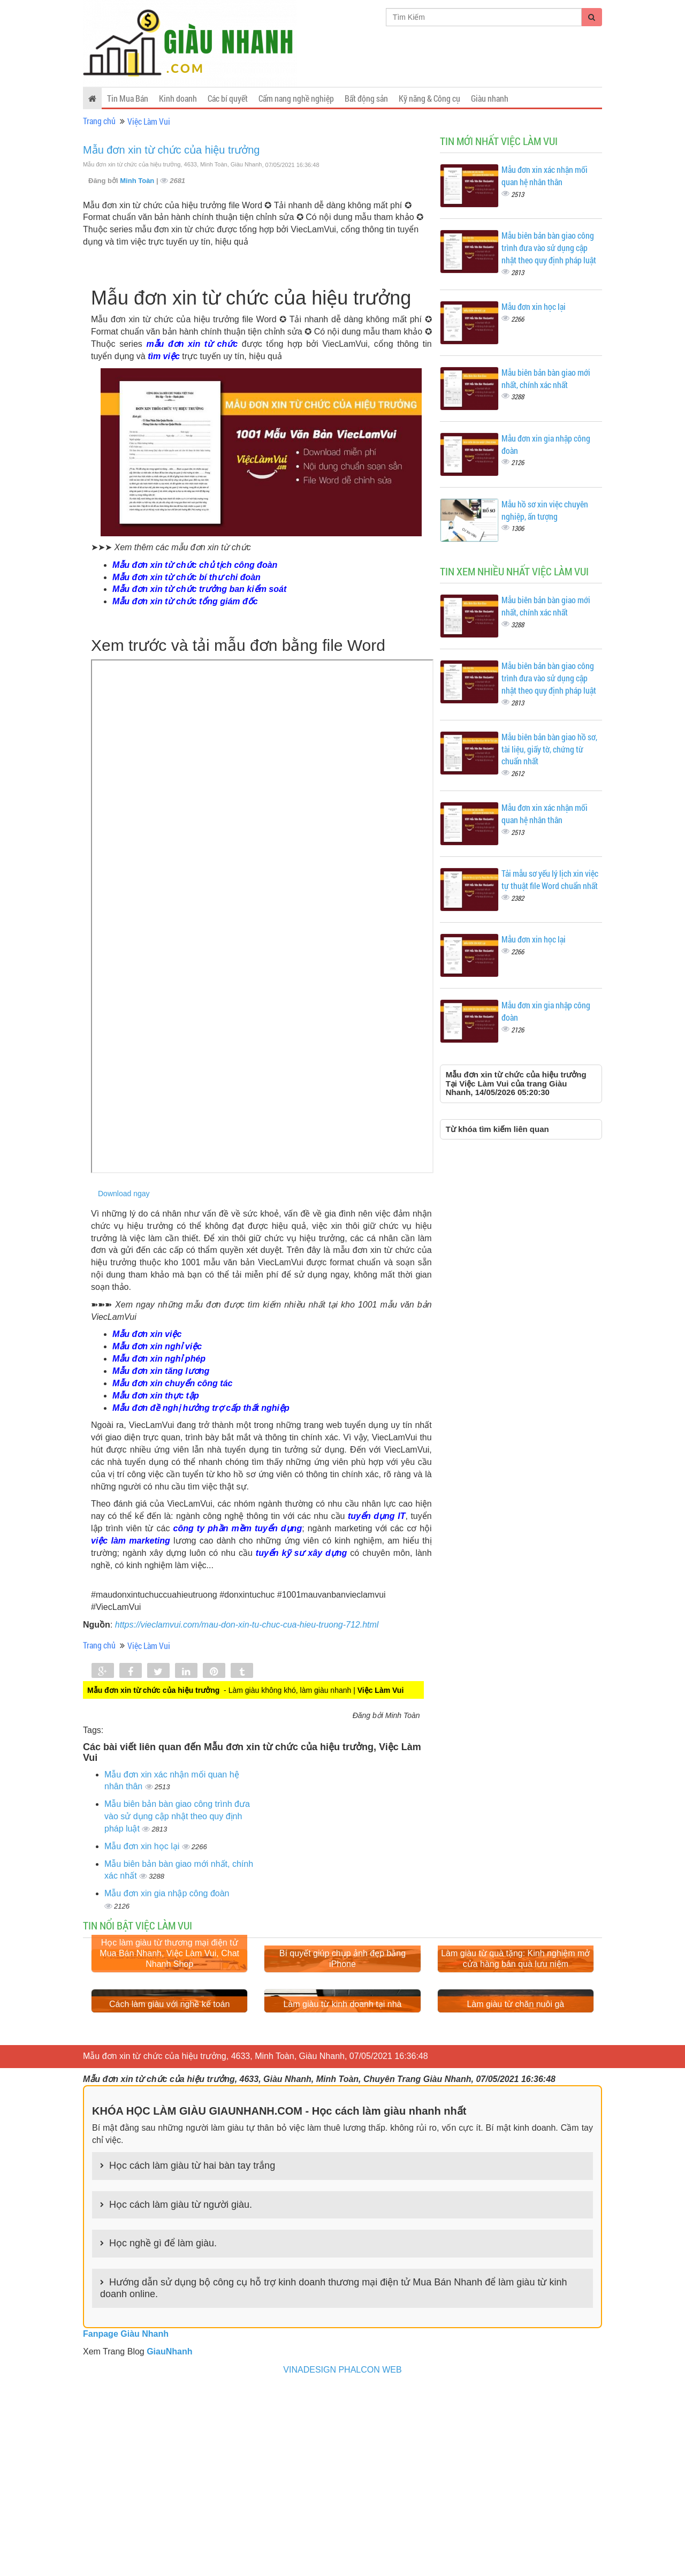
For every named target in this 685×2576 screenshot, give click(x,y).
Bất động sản (366, 98)
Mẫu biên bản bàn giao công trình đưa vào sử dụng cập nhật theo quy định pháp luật (177, 1816)
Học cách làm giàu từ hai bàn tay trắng (192, 2353)
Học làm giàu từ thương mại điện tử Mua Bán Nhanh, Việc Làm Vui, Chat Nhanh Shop (169, 2047)
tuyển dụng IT (376, 1516)
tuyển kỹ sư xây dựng (301, 1552)
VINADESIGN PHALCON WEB (342, 2557)
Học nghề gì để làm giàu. (163, 2431)
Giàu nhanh (489, 98)
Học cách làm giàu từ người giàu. (180, 2392)
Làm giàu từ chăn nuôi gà (515, 2191)
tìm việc (164, 356)
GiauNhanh (169, 2538)
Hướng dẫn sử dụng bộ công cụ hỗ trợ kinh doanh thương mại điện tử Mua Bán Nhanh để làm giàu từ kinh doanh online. (333, 2475)
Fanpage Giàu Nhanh (126, 2521)
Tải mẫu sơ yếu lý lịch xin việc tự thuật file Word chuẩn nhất (549, 879)
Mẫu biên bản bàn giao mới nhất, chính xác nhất (545, 378)
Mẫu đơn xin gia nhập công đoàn (166, 1893)
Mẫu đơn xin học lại (143, 1846)
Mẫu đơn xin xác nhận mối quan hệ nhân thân (544, 175)
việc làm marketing (130, 1540)
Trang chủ (99, 120)
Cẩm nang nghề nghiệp (296, 98)
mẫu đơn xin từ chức (192, 343)
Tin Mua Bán (127, 98)
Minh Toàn (138, 181)
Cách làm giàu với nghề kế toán (169, 2191)
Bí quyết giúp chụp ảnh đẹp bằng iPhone (342, 2052)
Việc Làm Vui (148, 121)
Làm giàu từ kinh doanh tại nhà (342, 2191)
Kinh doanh (178, 98)
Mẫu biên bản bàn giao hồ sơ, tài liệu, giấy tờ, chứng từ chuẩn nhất (549, 749)
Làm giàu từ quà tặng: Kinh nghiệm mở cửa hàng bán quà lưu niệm (515, 2052)
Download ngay (124, 1193)
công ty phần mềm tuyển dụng (237, 1528)
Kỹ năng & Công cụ (429, 98)
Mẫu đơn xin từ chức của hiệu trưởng (171, 150)
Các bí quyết (228, 98)
